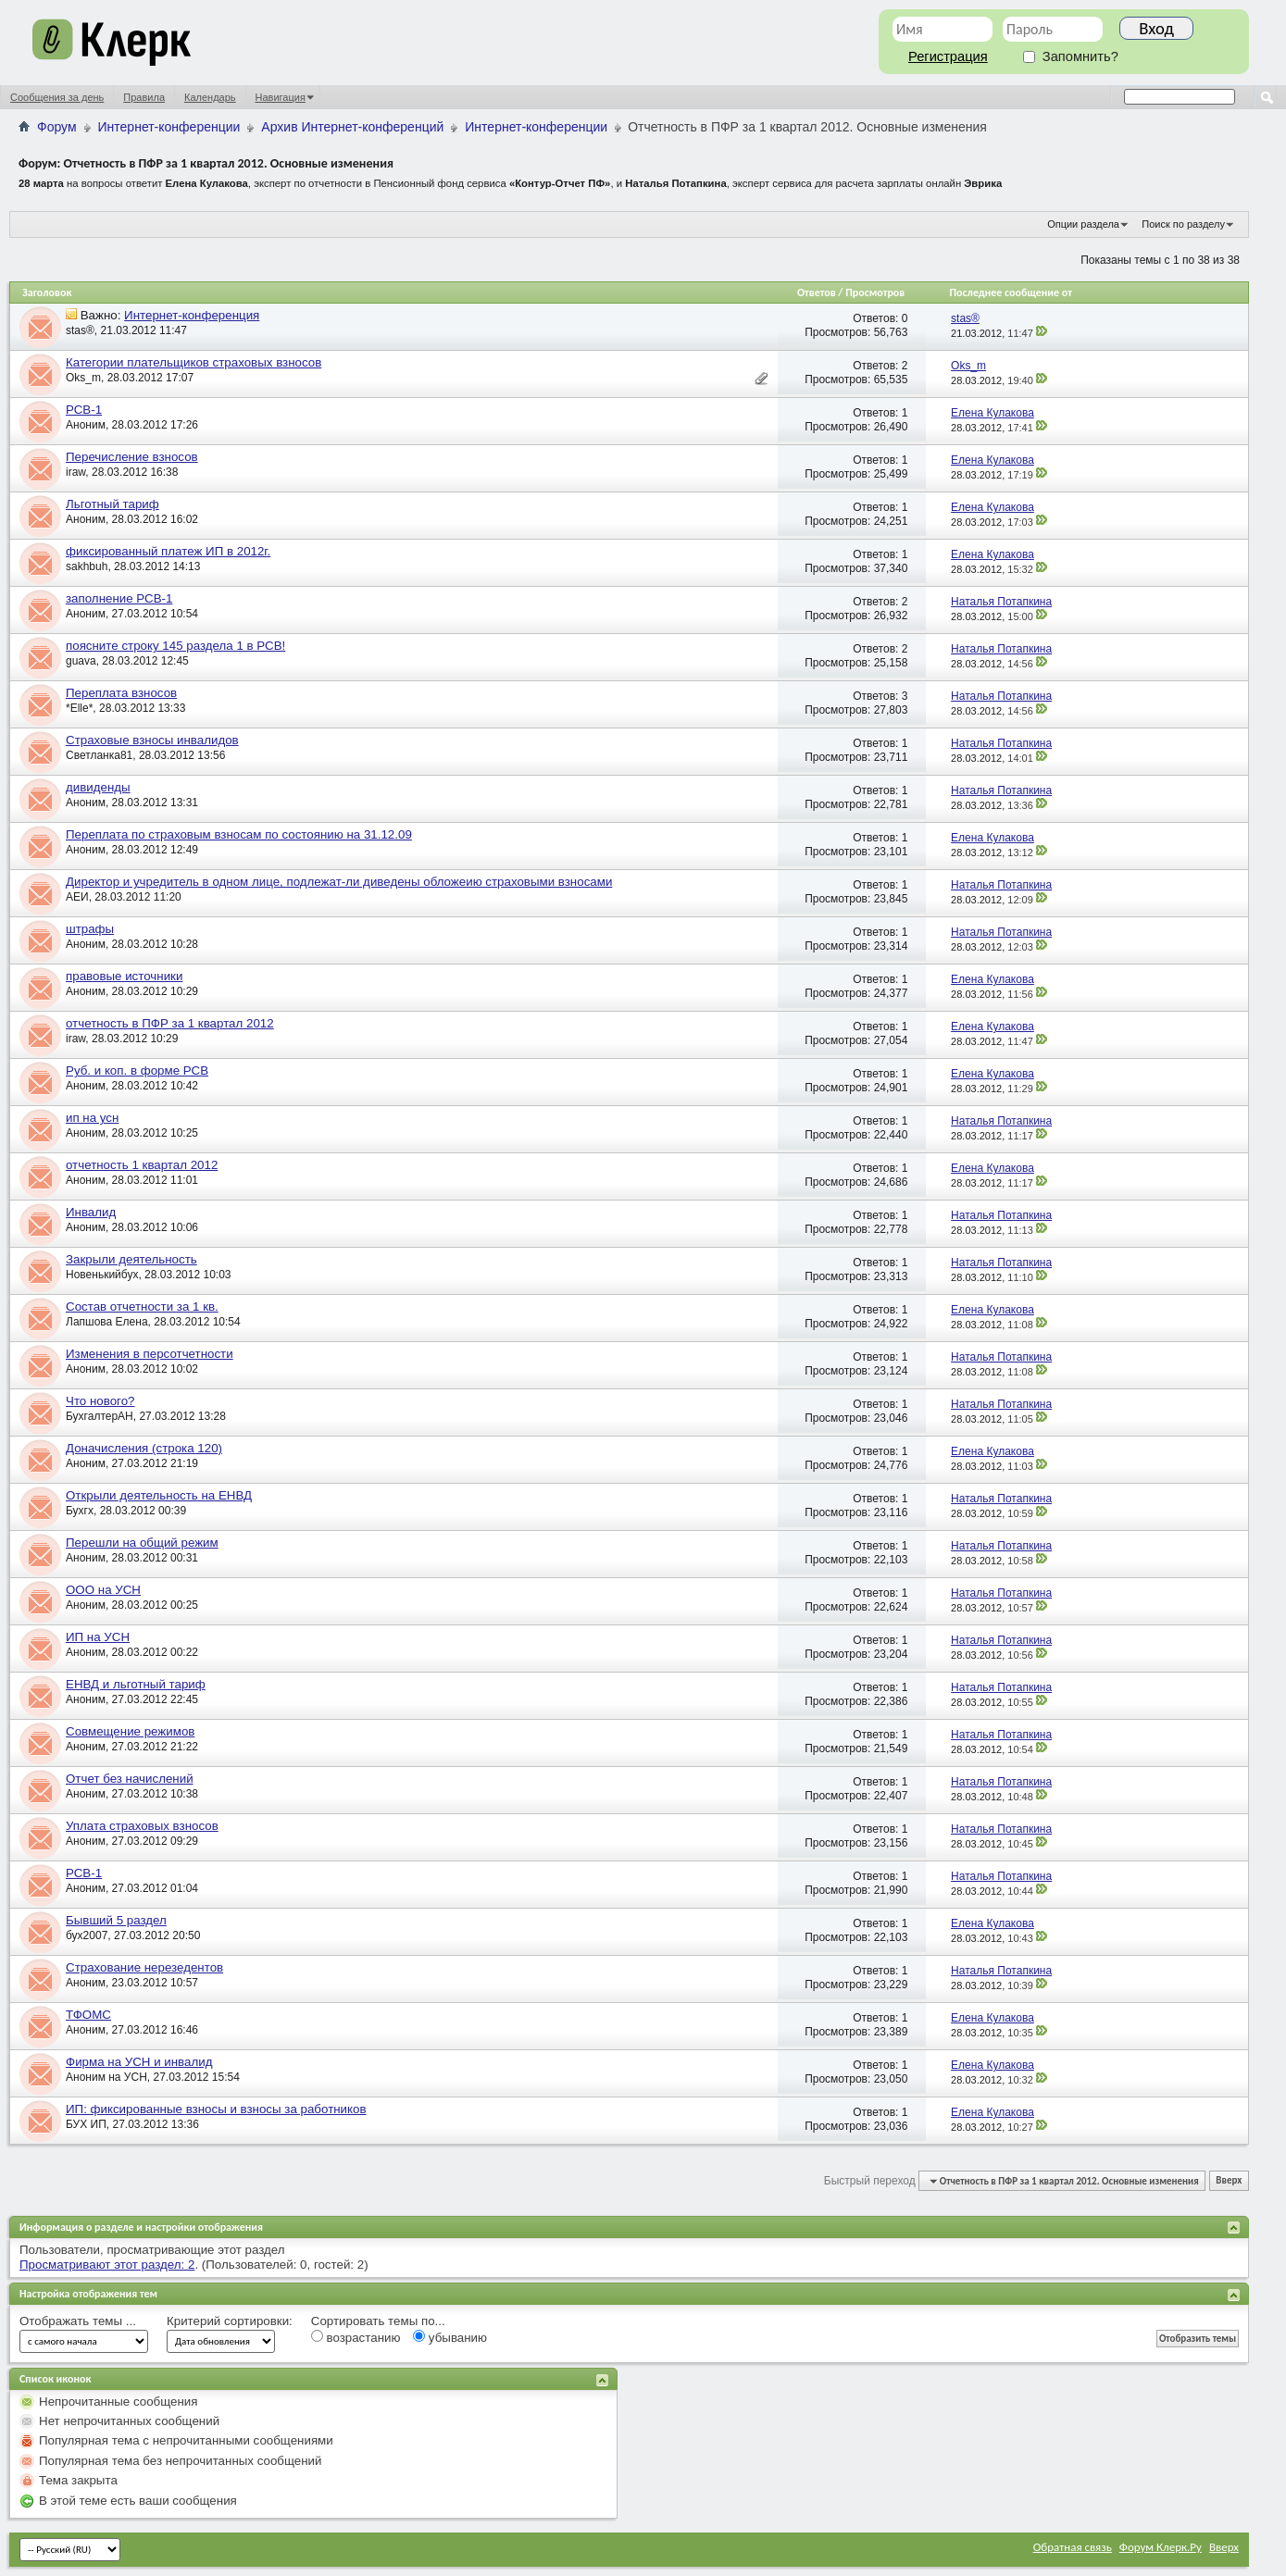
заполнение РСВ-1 (119, 598)
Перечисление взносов (132, 457)
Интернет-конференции (169, 126)
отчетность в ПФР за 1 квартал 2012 (170, 1023)
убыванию (450, 2337)
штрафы (90, 929)
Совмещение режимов (130, 1731)
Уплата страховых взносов (142, 1826)
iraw (75, 472)
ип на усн (92, 1118)
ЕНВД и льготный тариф (136, 1684)
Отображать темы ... (77, 2321)
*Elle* (79, 708)
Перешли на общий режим (142, 1542)
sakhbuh (86, 566)
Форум (57, 126)
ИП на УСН (98, 1637)
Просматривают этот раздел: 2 (106, 2264)
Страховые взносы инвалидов (152, 740)
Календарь (210, 97)
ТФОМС (88, 2015)
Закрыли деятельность (131, 1259)
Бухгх (80, 1510)
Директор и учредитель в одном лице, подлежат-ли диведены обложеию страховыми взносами (339, 882)
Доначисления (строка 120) (144, 1448)
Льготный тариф (112, 504)
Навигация (281, 97)
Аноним (86, 424)
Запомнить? (1070, 56)
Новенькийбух (102, 1274)
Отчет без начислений (130, 1779)
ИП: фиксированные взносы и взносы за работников (216, 2109)
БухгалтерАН (99, 1416)
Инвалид (91, 1212)
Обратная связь (1072, 2547)
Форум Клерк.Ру (1160, 2547)
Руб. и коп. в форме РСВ (137, 1070)
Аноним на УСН (106, 2077)
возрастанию (356, 2337)
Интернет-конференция (191, 315)
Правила (144, 97)
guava (81, 660)
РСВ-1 (84, 410)
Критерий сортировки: (230, 2321)
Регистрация (948, 56)
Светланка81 (99, 755)
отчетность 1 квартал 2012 (142, 1165)
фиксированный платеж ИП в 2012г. (168, 551)
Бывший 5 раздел (116, 1920)
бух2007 (86, 1935)
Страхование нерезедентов (144, 1967)
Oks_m (83, 377)
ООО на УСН (103, 1590)
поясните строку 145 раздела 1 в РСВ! (175, 646)
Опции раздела (1083, 224)
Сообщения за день (57, 97)
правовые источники (124, 976)
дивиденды (98, 787)
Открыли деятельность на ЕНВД (159, 1495)
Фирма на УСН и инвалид (139, 2062)
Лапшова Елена (107, 1321)
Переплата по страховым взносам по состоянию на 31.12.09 (239, 834)
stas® (80, 330)
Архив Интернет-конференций (352, 126)
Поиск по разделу (1183, 224)
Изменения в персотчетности (149, 1354)
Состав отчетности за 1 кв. (142, 1306)
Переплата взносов (121, 693)
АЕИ (77, 896)
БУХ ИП (86, 2124)
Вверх (1229, 2181)
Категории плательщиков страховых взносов (193, 362)
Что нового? (100, 1401)
